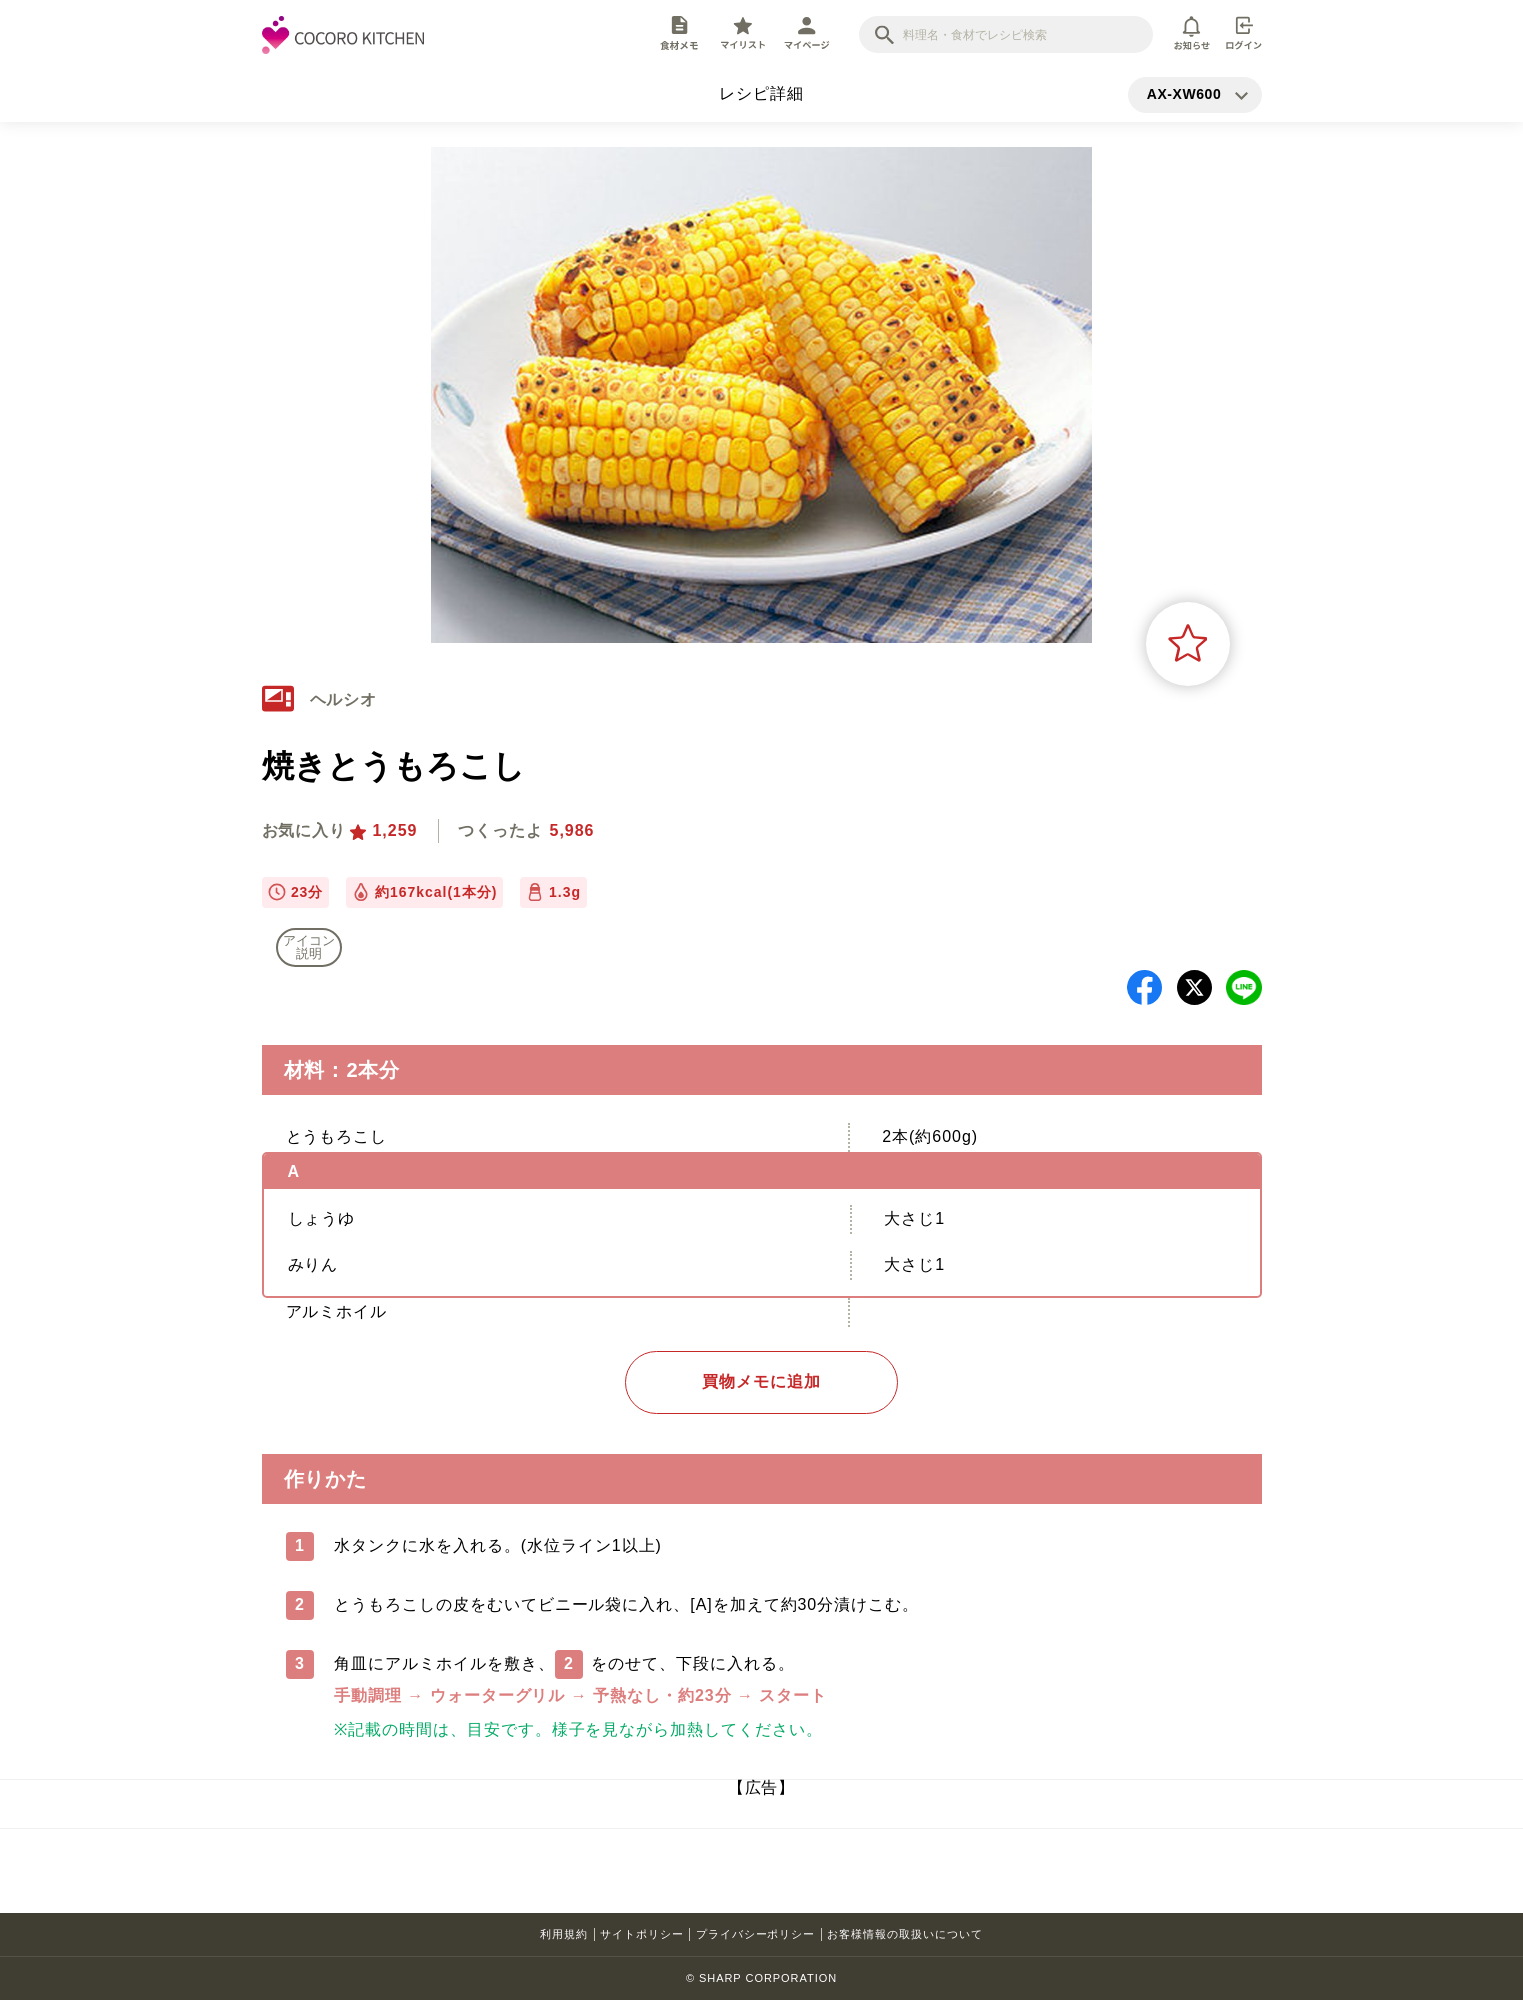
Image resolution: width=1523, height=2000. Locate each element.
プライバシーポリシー (756, 1934)
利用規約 (564, 1934)
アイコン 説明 (309, 947)
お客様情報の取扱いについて (904, 1934)
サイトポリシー (642, 1934)
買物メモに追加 (761, 1381)
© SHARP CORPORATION (761, 1978)
